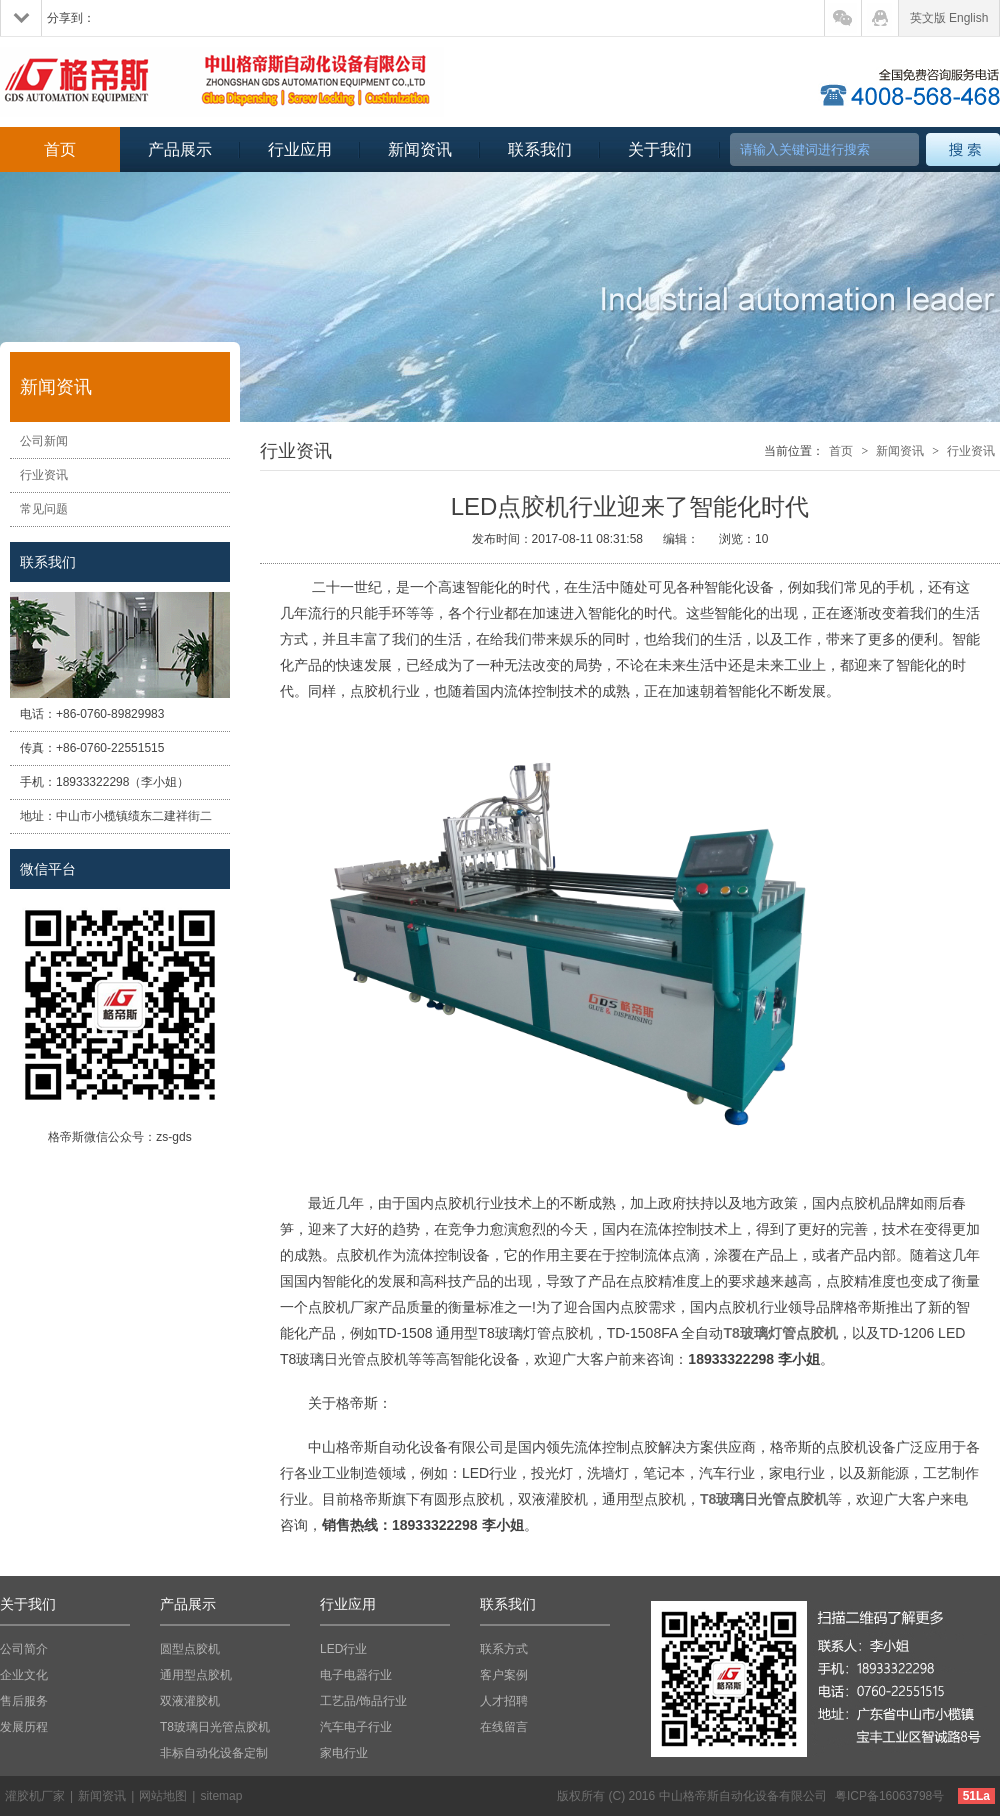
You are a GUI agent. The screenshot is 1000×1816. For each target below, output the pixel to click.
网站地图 (163, 1796)
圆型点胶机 (190, 1649)
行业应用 (300, 149)
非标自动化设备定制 (214, 1753)
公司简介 (24, 1649)
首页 (60, 149)
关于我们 (660, 149)
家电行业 (344, 1753)
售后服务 (24, 1701)
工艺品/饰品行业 (363, 1701)
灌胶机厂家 (35, 1796)
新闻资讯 (420, 149)
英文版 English (949, 18)
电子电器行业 (356, 1675)
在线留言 (504, 1727)
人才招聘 (504, 1701)
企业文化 (24, 1675)
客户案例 (504, 1675)
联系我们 (540, 149)
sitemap (221, 1796)
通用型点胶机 (196, 1675)
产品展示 (180, 149)
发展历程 (24, 1727)
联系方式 (504, 1649)
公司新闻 (44, 441)
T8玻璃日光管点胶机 (215, 1727)
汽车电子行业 (356, 1727)
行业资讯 (44, 475)
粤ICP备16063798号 (889, 1796)
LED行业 (343, 1649)
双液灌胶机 (190, 1701)
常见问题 (44, 509)
